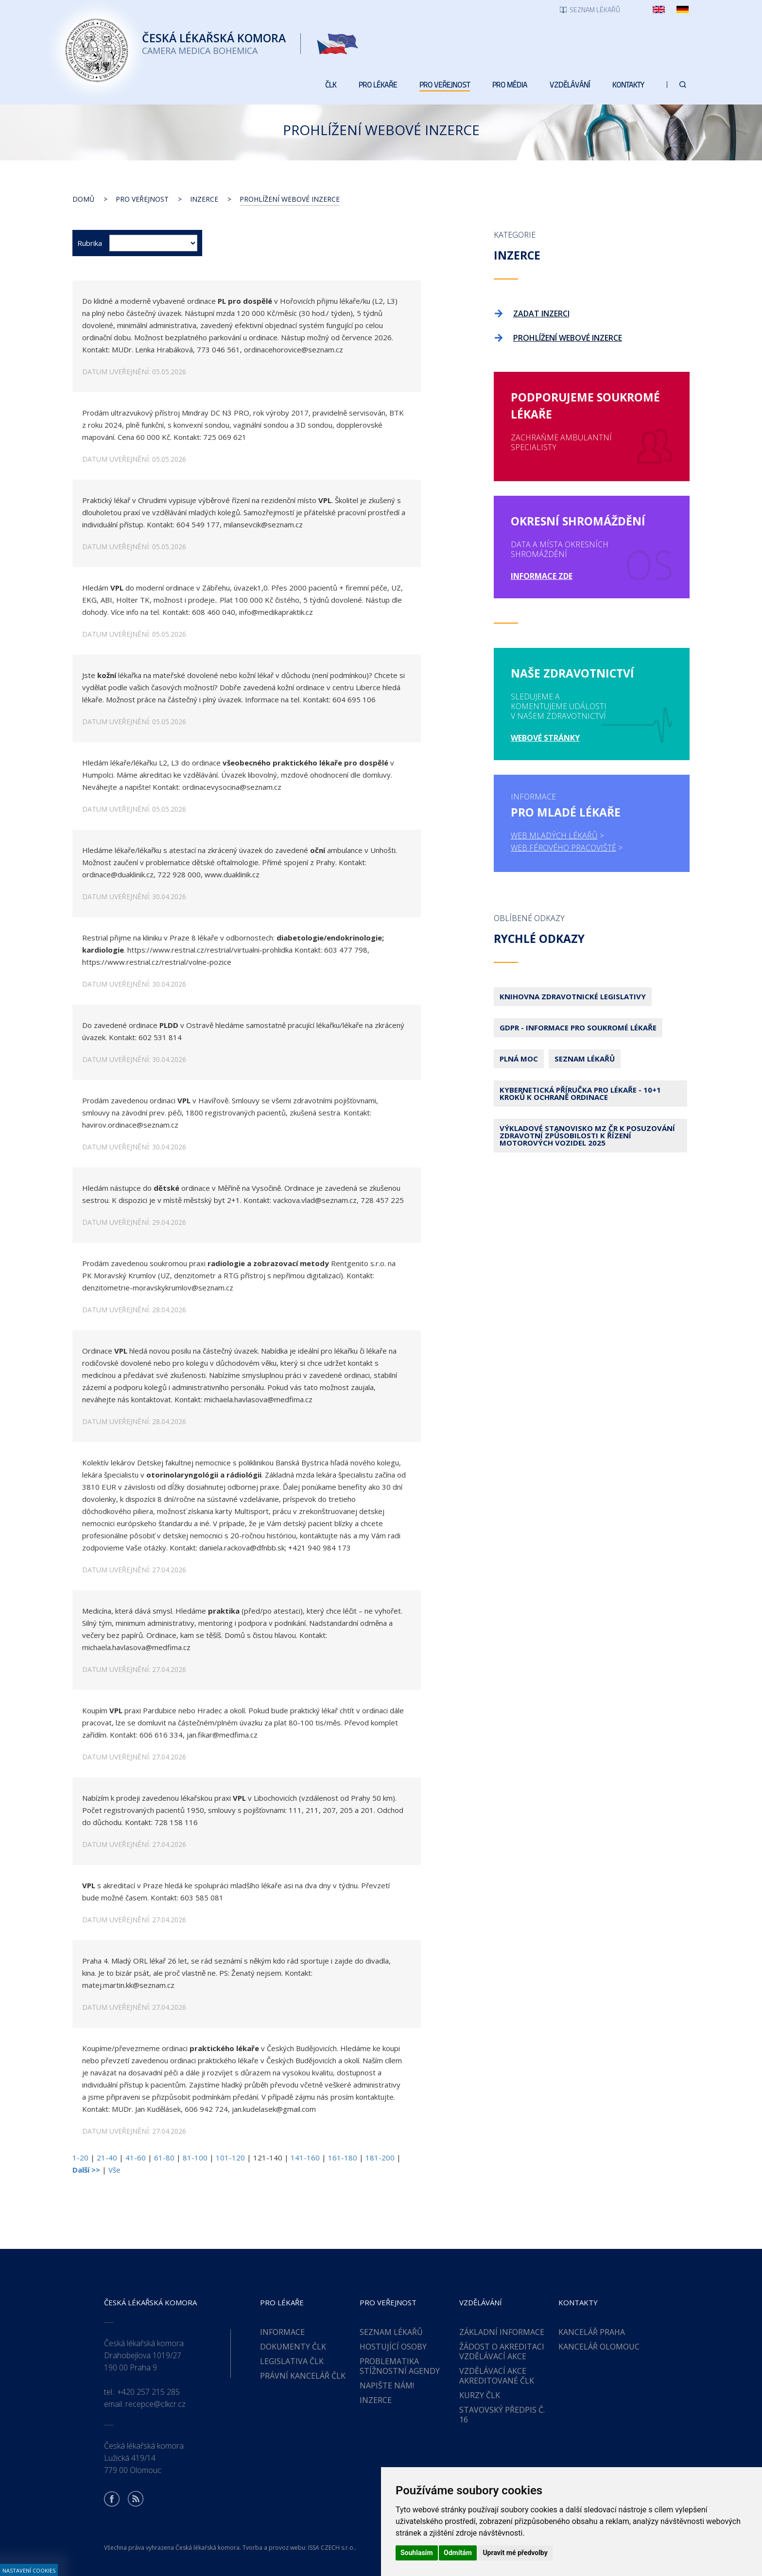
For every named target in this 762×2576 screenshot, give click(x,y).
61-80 (164, 2157)
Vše (114, 2170)
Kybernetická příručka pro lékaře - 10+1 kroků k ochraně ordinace (580, 1093)
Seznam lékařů (584, 1058)
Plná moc (519, 1058)
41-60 (135, 2157)
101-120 (230, 2157)
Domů (83, 199)
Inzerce (204, 199)
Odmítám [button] (458, 2553)
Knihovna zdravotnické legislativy (573, 996)
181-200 (380, 2157)
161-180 (342, 2157)
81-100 (195, 2157)
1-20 (80, 2157)
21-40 (107, 2157)
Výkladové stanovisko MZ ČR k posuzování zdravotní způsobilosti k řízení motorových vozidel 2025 (587, 1135)
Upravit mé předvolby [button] (515, 2553)
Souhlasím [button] (416, 2553)
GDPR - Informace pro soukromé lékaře (578, 1027)
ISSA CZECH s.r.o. (331, 2547)
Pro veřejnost (142, 199)
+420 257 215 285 (148, 2391)
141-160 (305, 2157)
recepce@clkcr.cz (155, 2404)
